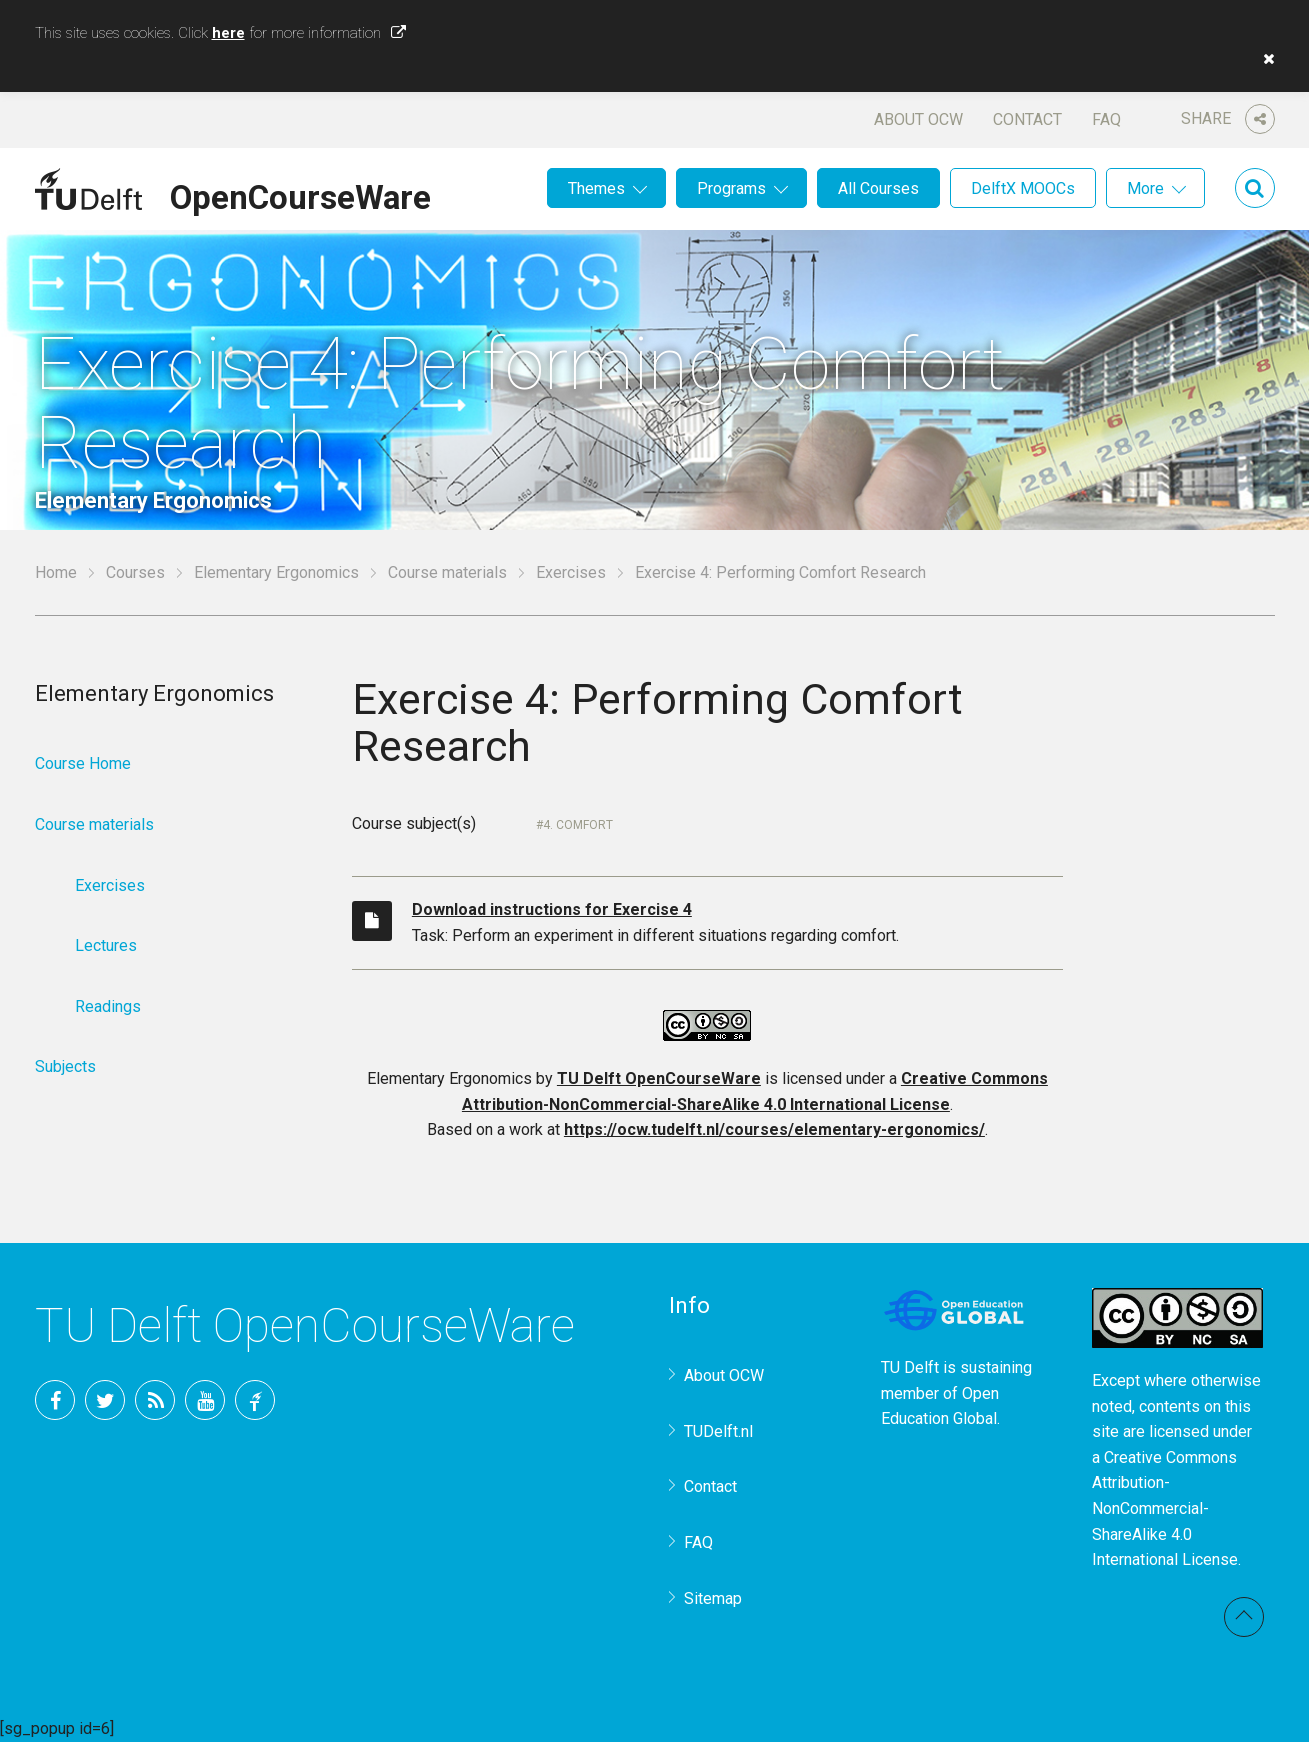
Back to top (1244, 1617)
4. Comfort (578, 825)
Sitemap (713, 1598)
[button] (1264, 59)
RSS (155, 1400)
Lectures (106, 945)
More (1145, 188)
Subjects (65, 1066)
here (228, 33)
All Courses (878, 188)
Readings (108, 1006)
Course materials (447, 572)
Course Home (83, 763)
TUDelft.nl (718, 1431)
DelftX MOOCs (1023, 188)
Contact (1027, 119)
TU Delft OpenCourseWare (659, 1078)
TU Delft (255, 1400)
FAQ (1106, 119)
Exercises (571, 572)
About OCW (918, 119)
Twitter (105, 1400)
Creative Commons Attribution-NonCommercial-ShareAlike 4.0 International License (1165, 1508)
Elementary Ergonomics (276, 572)
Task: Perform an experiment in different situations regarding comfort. (737, 921)
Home (56, 572)
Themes (596, 188)
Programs (731, 188)
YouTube (205, 1400)
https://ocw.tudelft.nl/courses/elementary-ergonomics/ (774, 1129)
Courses (135, 572)
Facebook (55, 1400)
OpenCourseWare (300, 194)
